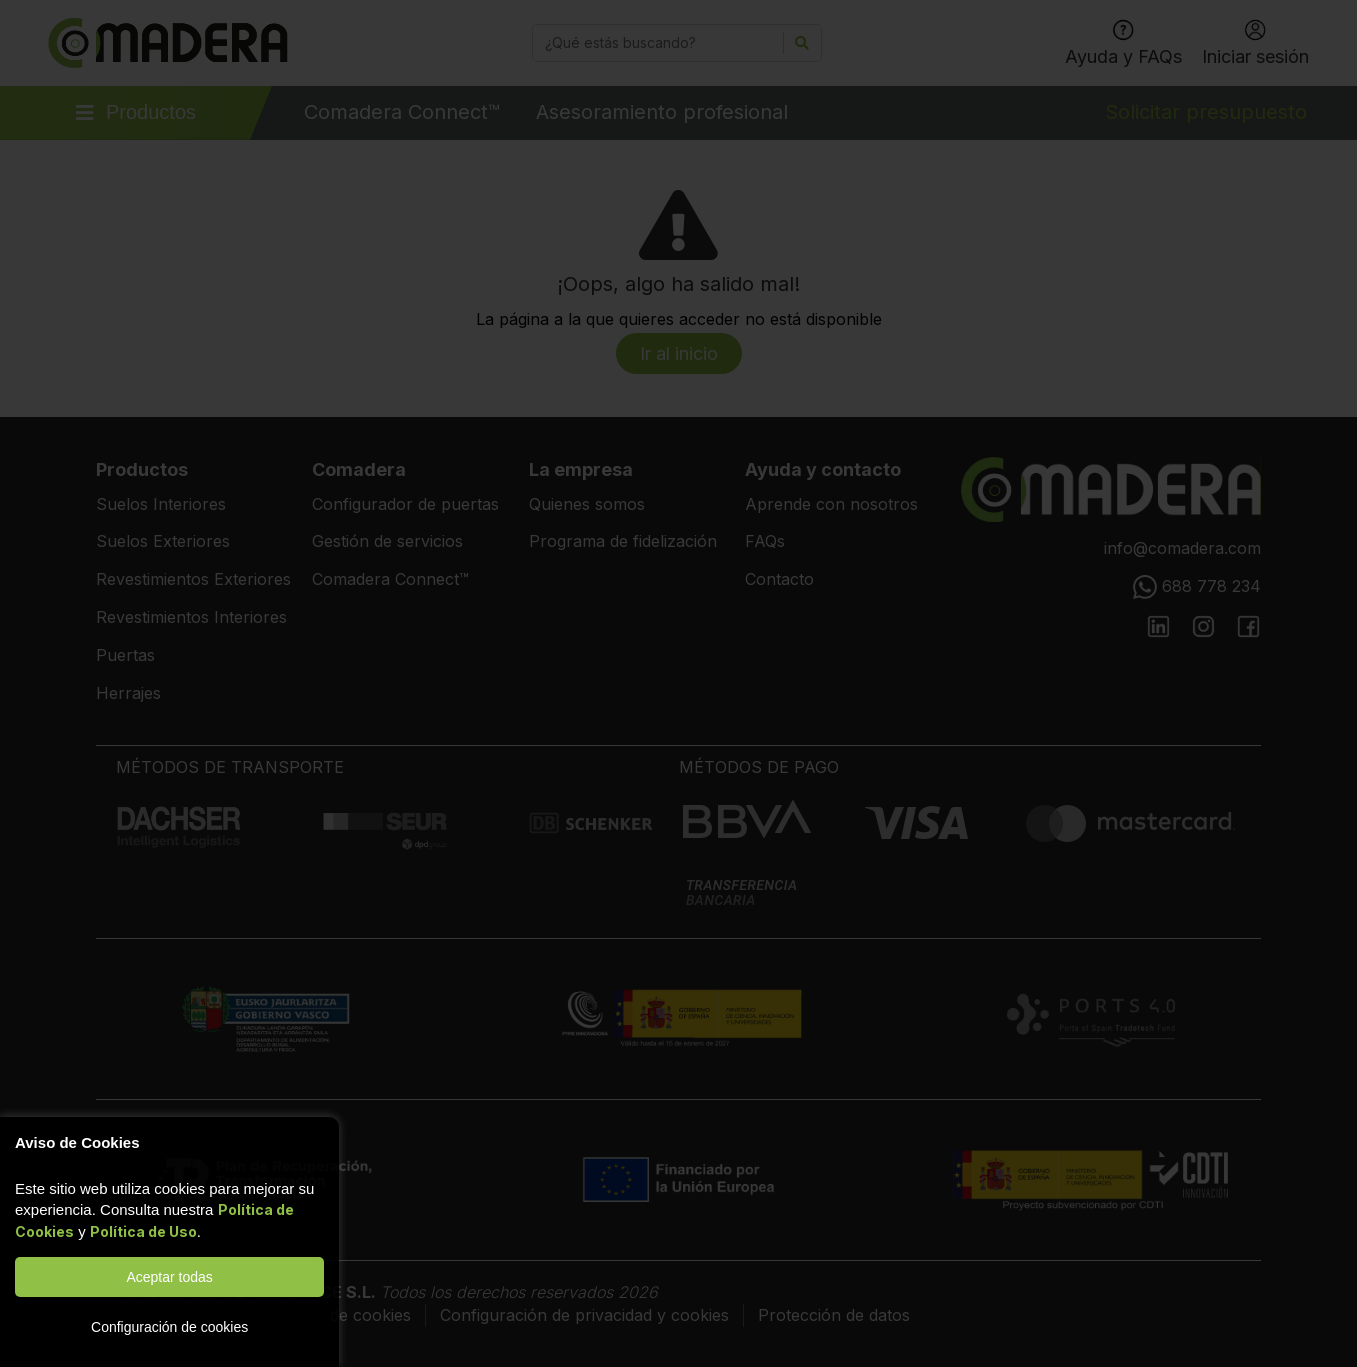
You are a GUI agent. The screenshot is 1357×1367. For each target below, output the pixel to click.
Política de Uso (143, 1231)
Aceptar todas (169, 1277)
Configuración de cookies (169, 1327)
